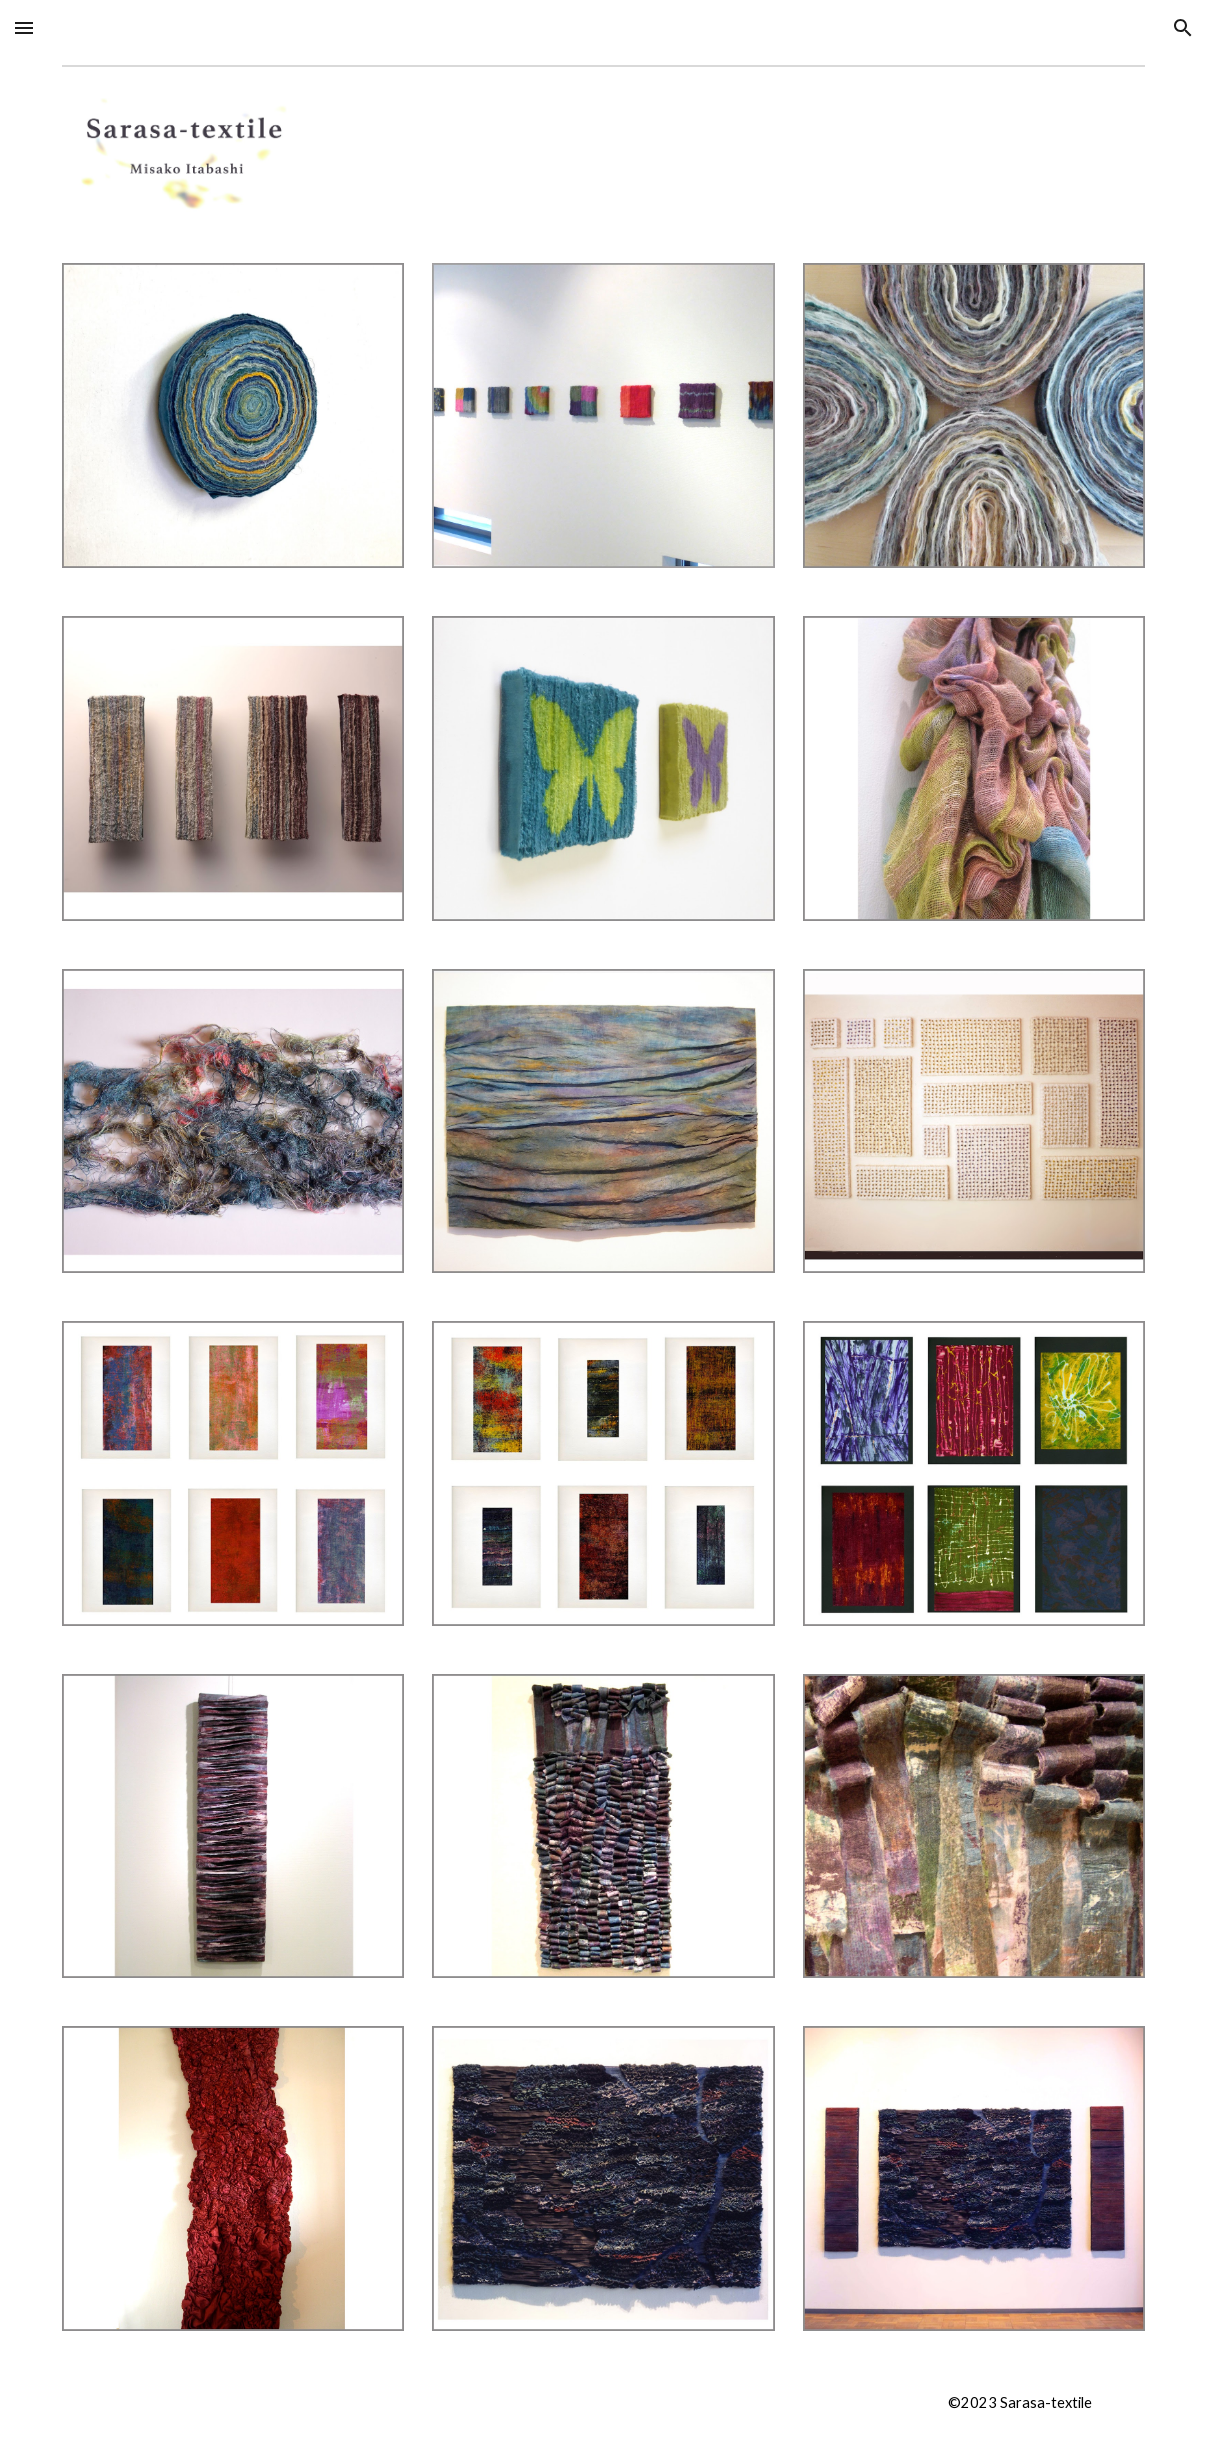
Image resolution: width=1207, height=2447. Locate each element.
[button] (24, 27)
